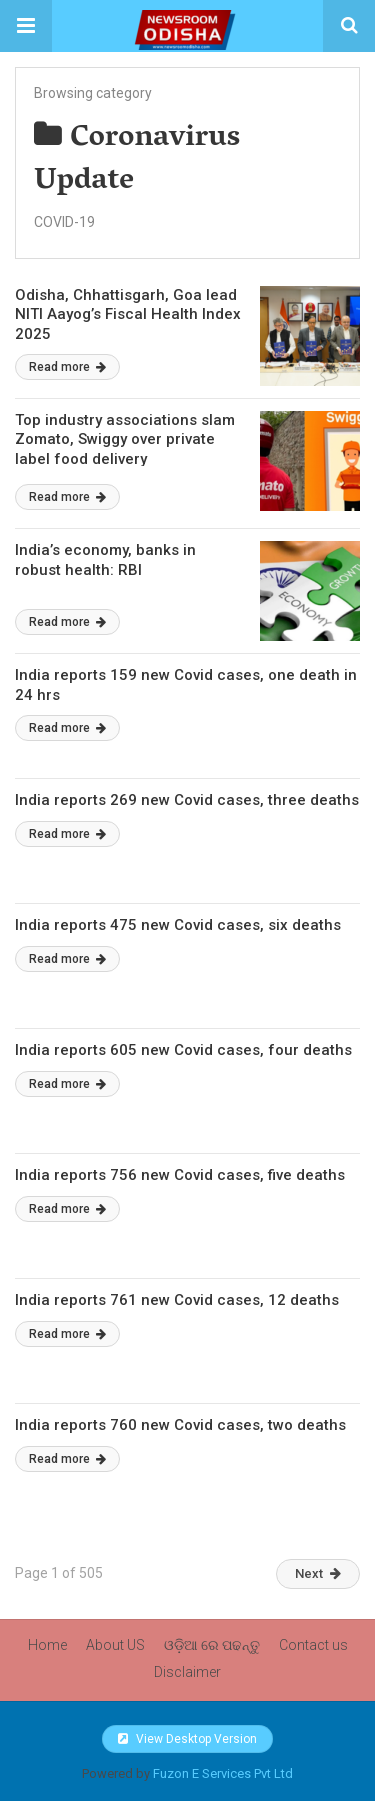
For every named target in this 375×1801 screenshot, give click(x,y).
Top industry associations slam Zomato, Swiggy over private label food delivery (125, 439)
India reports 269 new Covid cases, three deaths (187, 800)
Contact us (313, 1645)
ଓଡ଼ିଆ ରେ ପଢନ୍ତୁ (212, 1645)
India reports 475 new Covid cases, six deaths (178, 925)
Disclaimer (187, 1672)
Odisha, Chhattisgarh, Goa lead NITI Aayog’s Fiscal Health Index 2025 (128, 314)
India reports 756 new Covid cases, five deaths (180, 1175)
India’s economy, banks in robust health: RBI (105, 560)
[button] (26, 26)
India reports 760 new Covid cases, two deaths (180, 1425)
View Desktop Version (187, 1739)
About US (115, 1645)
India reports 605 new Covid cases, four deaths (183, 1050)
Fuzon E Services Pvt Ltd (223, 1773)
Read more (67, 367)
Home (47, 1645)
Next (318, 1573)
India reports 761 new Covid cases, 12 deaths (177, 1300)
